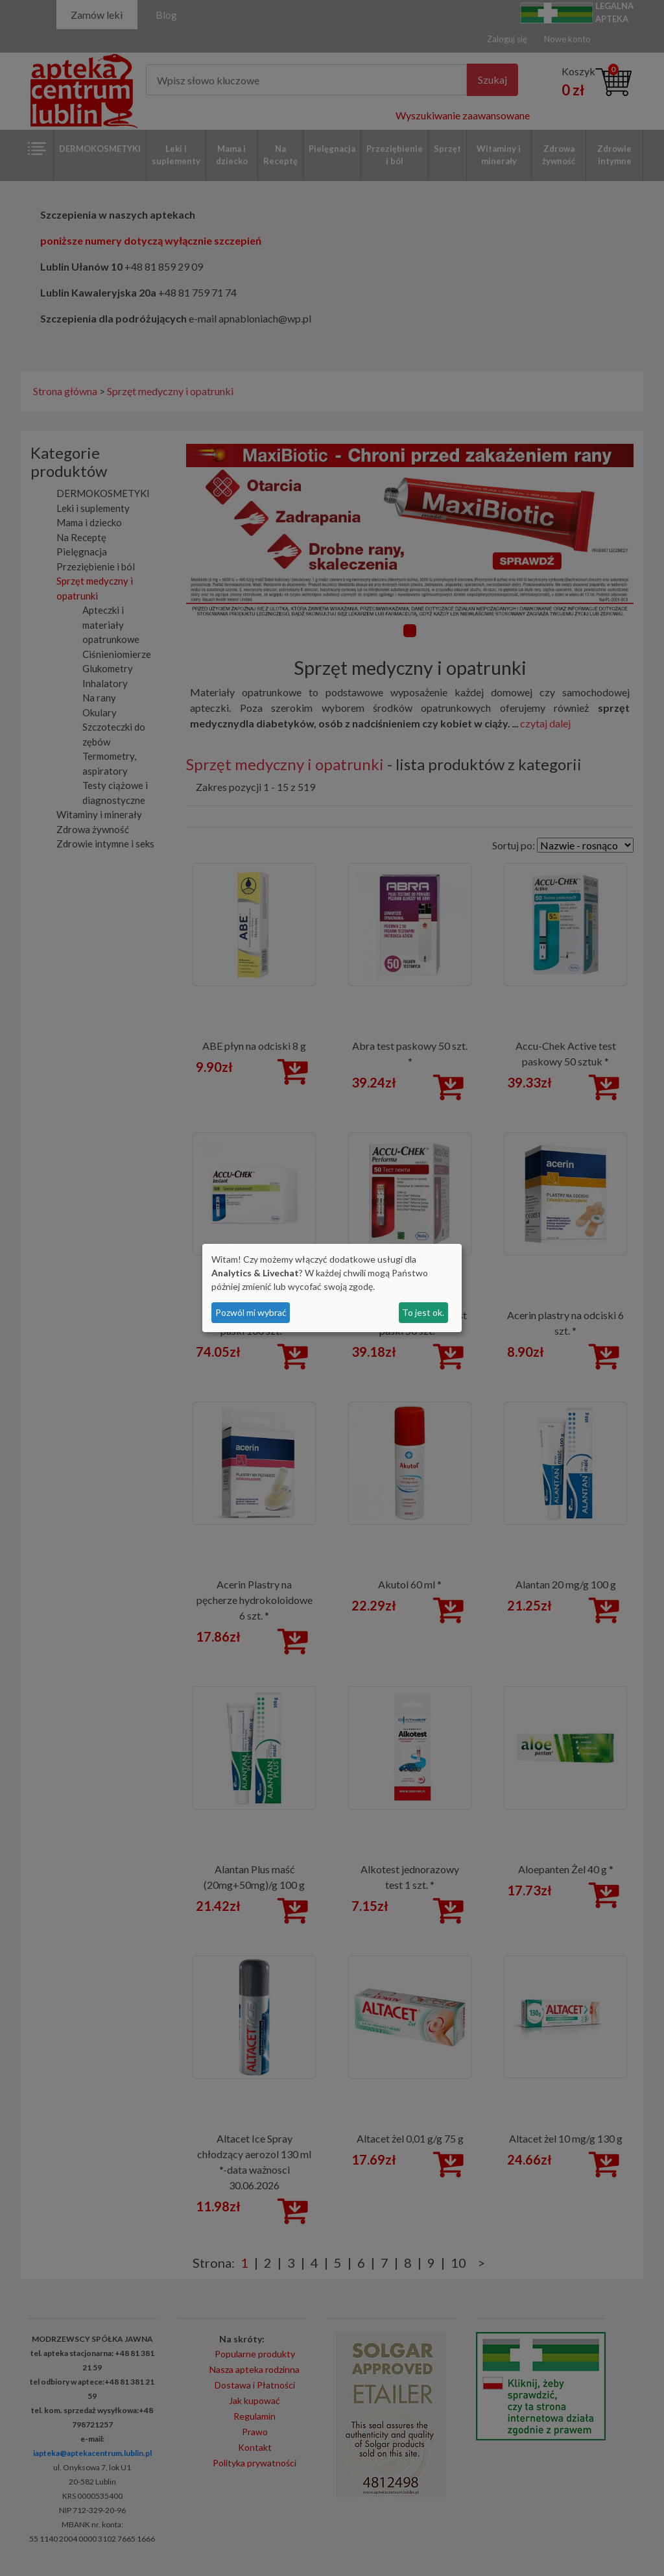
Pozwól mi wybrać (251, 1312)
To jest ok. (423, 1312)
